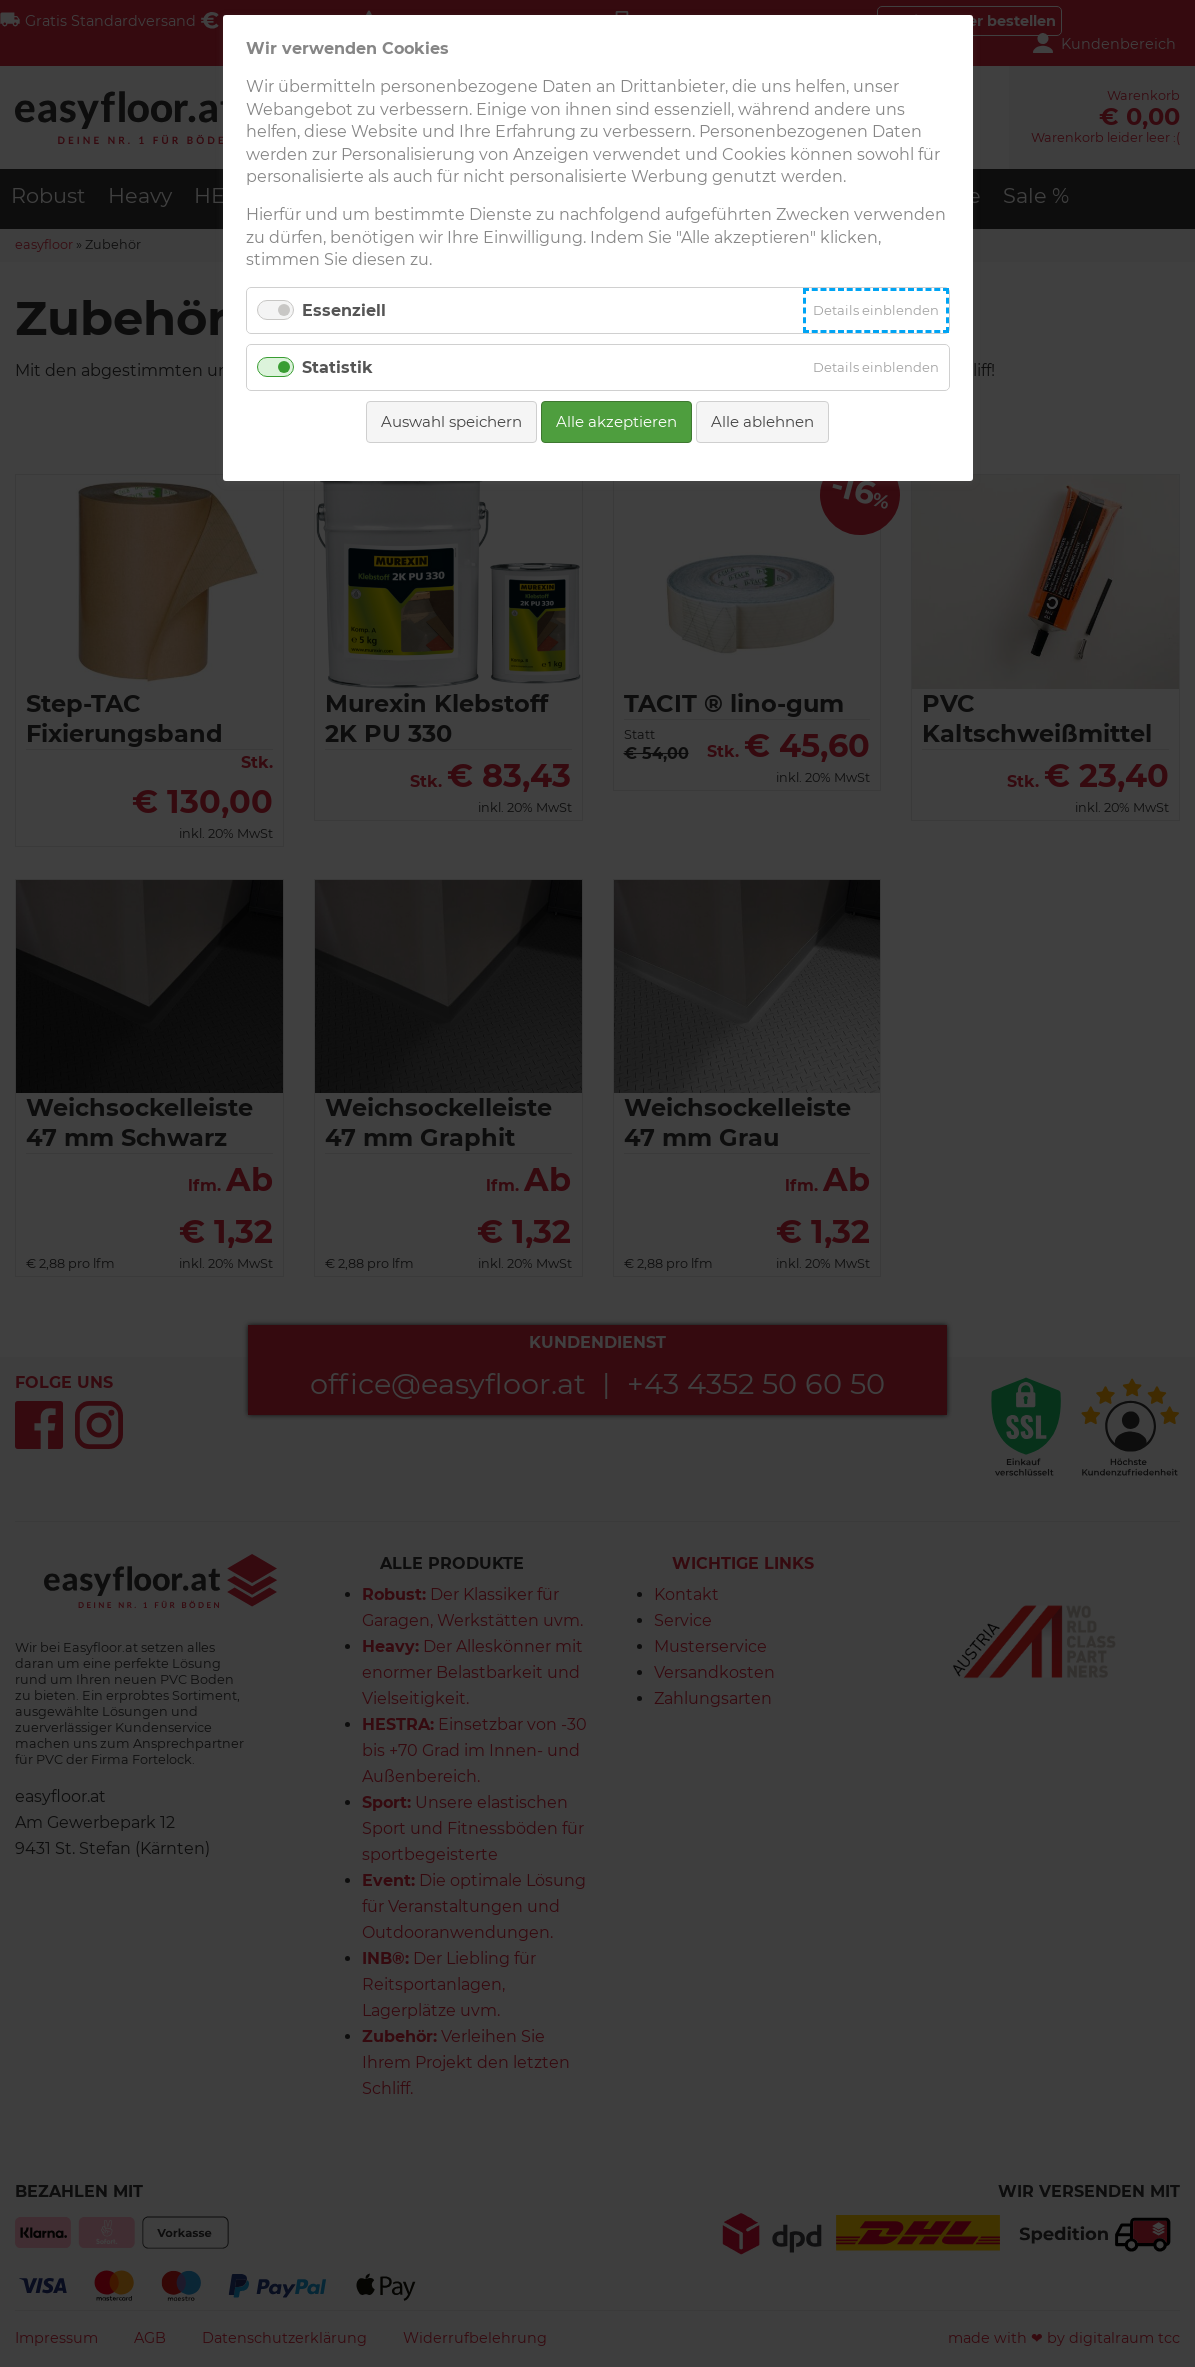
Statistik (337, 367)
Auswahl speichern (451, 421)
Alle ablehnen (762, 421)
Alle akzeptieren (616, 421)
